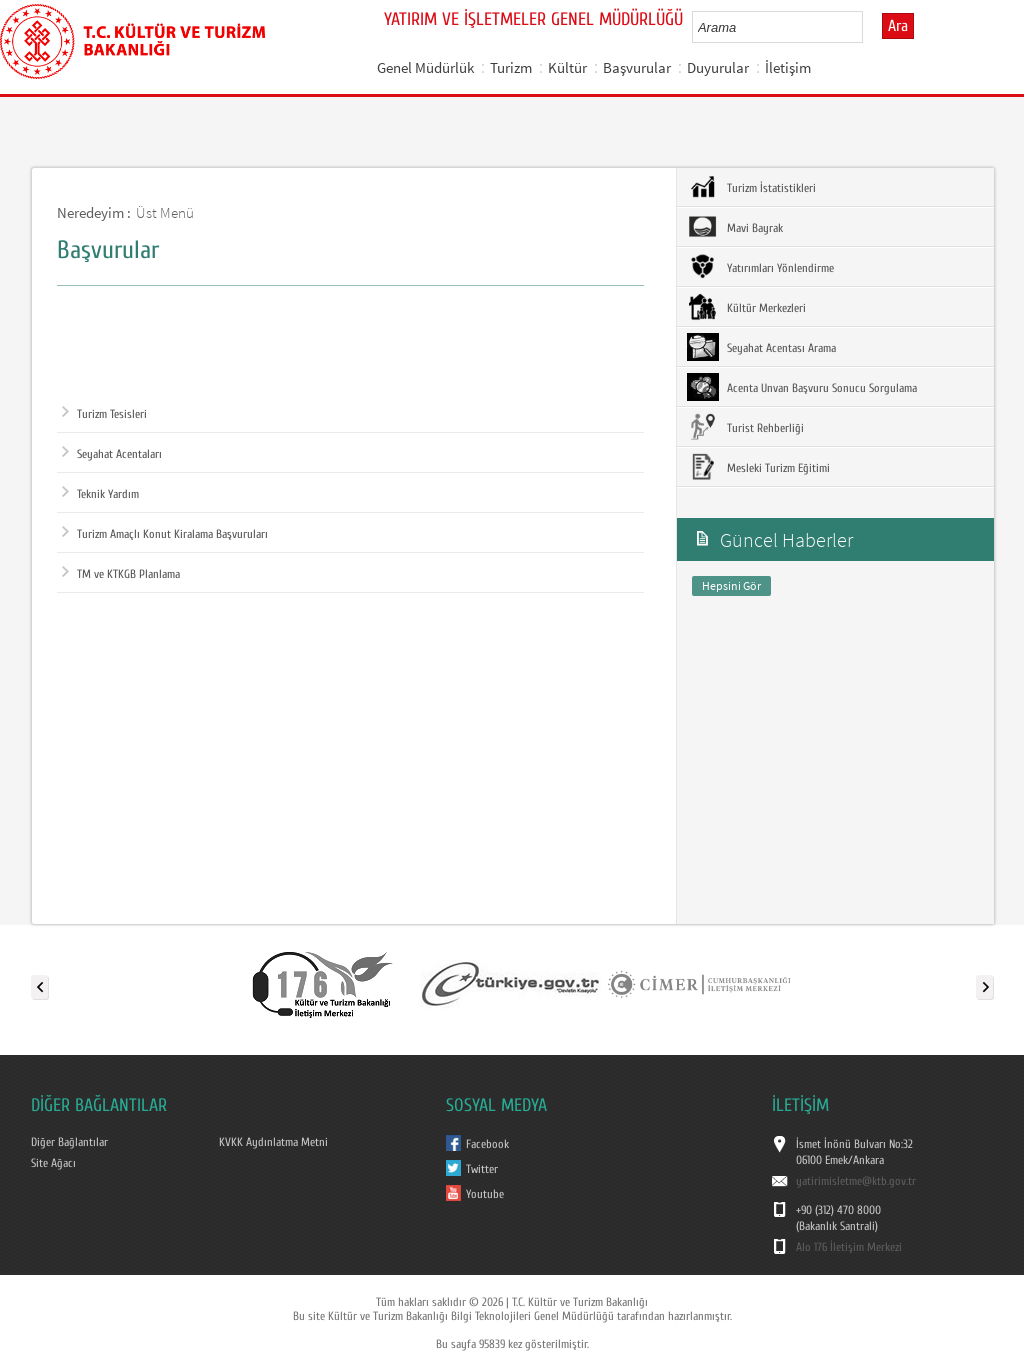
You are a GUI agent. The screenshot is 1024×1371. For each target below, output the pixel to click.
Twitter (482, 1169)
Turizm (511, 67)
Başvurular (637, 67)
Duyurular (718, 67)
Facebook (487, 1144)
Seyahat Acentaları (112, 454)
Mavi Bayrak (735, 227)
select (868, 27)
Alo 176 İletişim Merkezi (849, 1247)
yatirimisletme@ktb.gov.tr (856, 1181)
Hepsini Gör (731, 585)
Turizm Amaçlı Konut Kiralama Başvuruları (165, 534)
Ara (898, 26)
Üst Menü (165, 212)
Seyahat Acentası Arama (761, 347)
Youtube (485, 1194)
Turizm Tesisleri (104, 414)
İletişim (788, 67)
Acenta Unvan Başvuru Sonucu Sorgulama (802, 387)
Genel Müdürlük (425, 67)
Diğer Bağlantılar (69, 1142)
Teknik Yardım (100, 494)
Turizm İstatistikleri (751, 187)
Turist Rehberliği (745, 427)
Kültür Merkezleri (746, 307)
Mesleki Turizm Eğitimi (758, 467)
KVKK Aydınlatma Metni (273, 1142)
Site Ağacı (53, 1163)
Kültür (567, 67)
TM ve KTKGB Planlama (121, 574)
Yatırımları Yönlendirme (760, 267)
